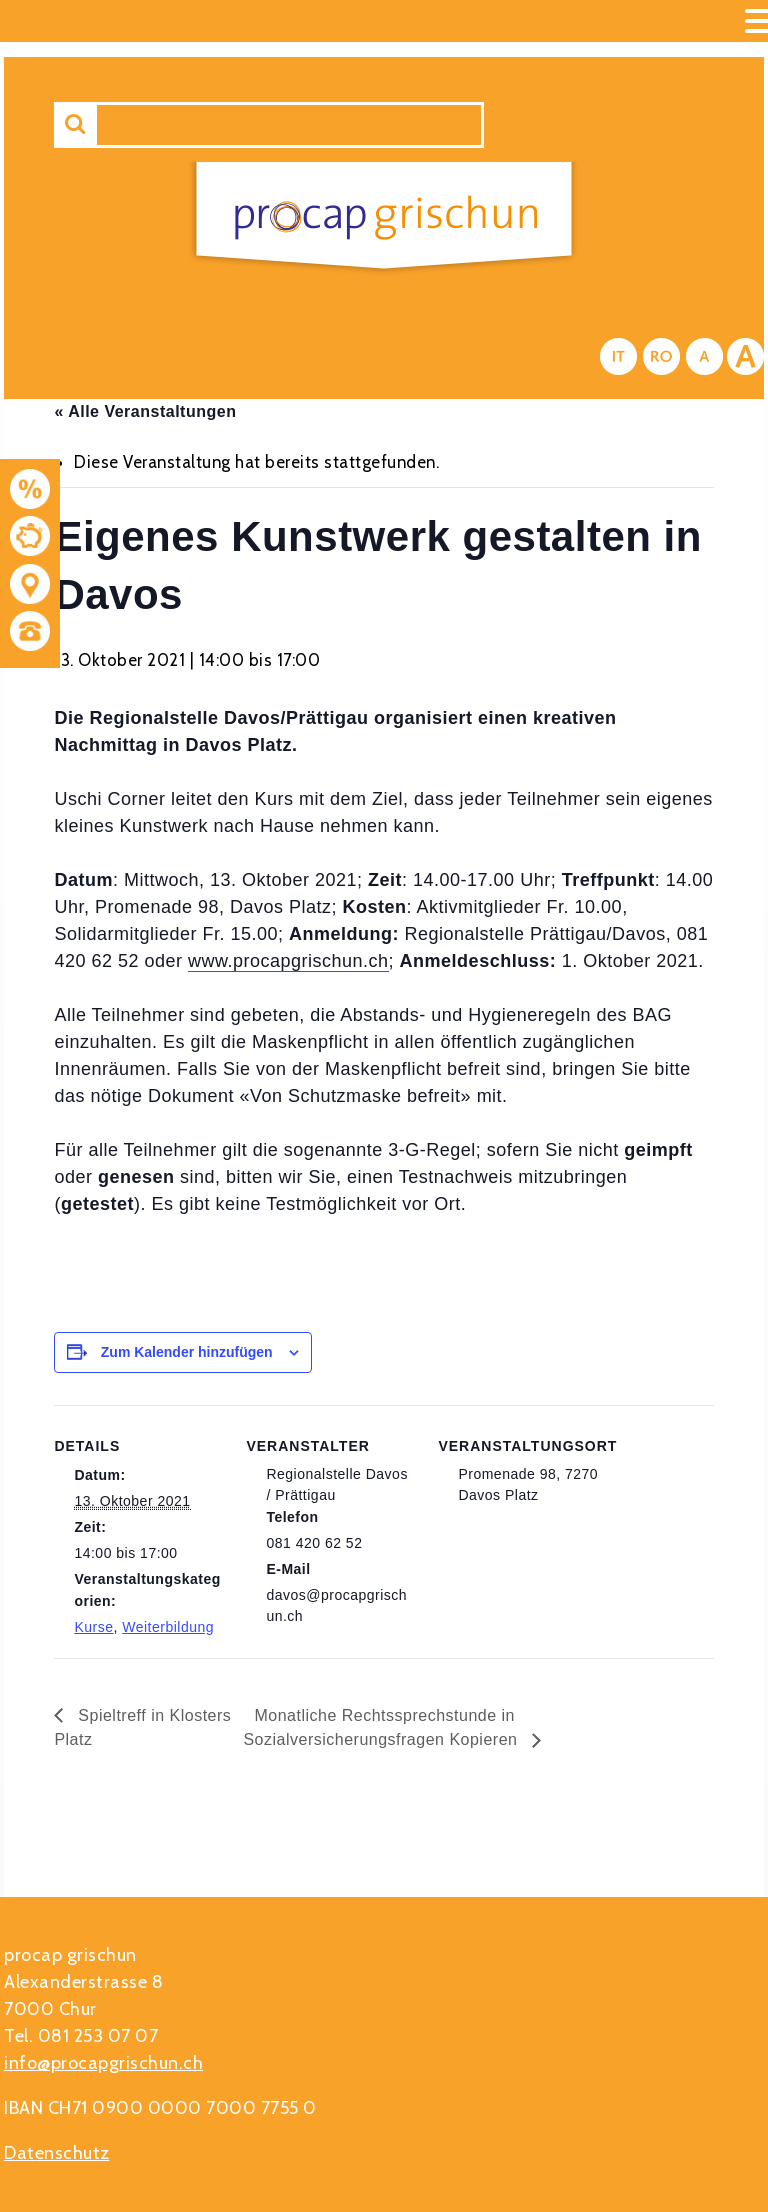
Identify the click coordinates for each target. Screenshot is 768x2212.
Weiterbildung (168, 1627)
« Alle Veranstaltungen (145, 411)
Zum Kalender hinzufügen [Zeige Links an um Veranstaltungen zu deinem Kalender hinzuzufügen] (187, 1352)
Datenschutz (57, 2153)
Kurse (93, 1627)
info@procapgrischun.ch (103, 2063)
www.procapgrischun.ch (288, 961)
